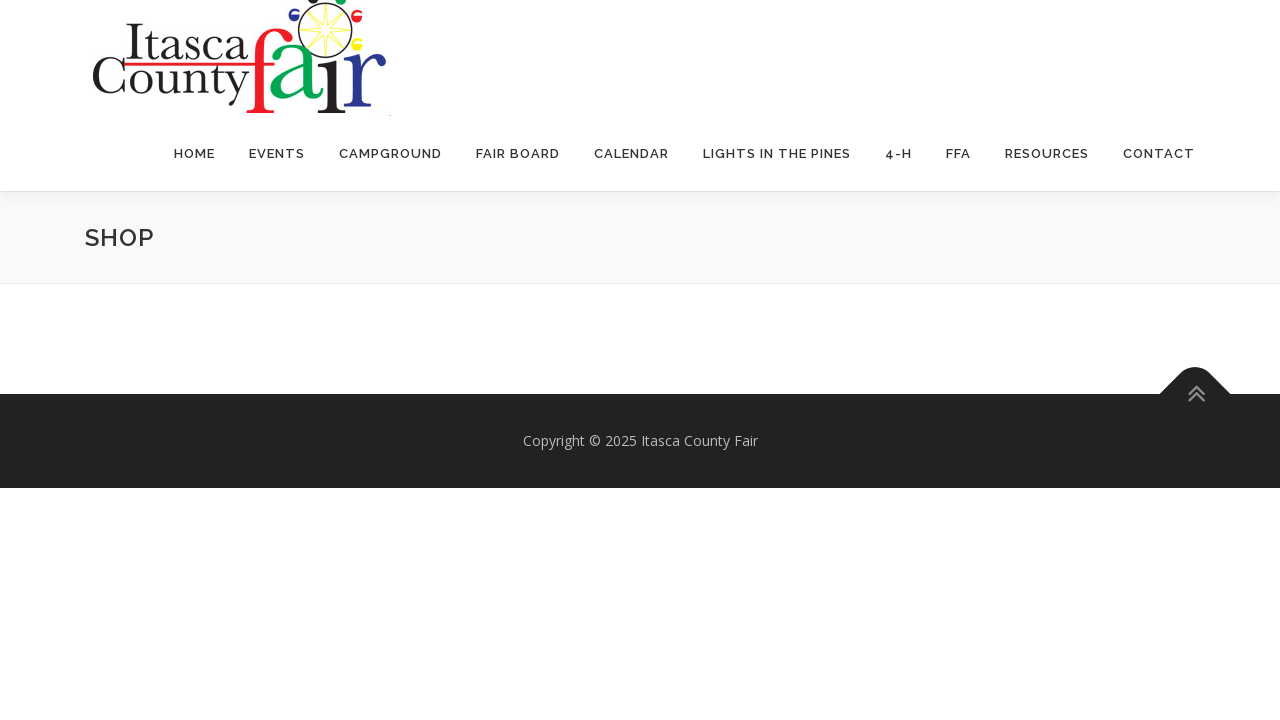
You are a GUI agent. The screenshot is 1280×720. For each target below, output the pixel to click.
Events (277, 153)
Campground (390, 153)
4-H (898, 153)
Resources (1047, 153)
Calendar (631, 153)
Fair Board (518, 153)
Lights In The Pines (777, 153)
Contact (1159, 153)
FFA (958, 153)
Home (194, 153)
